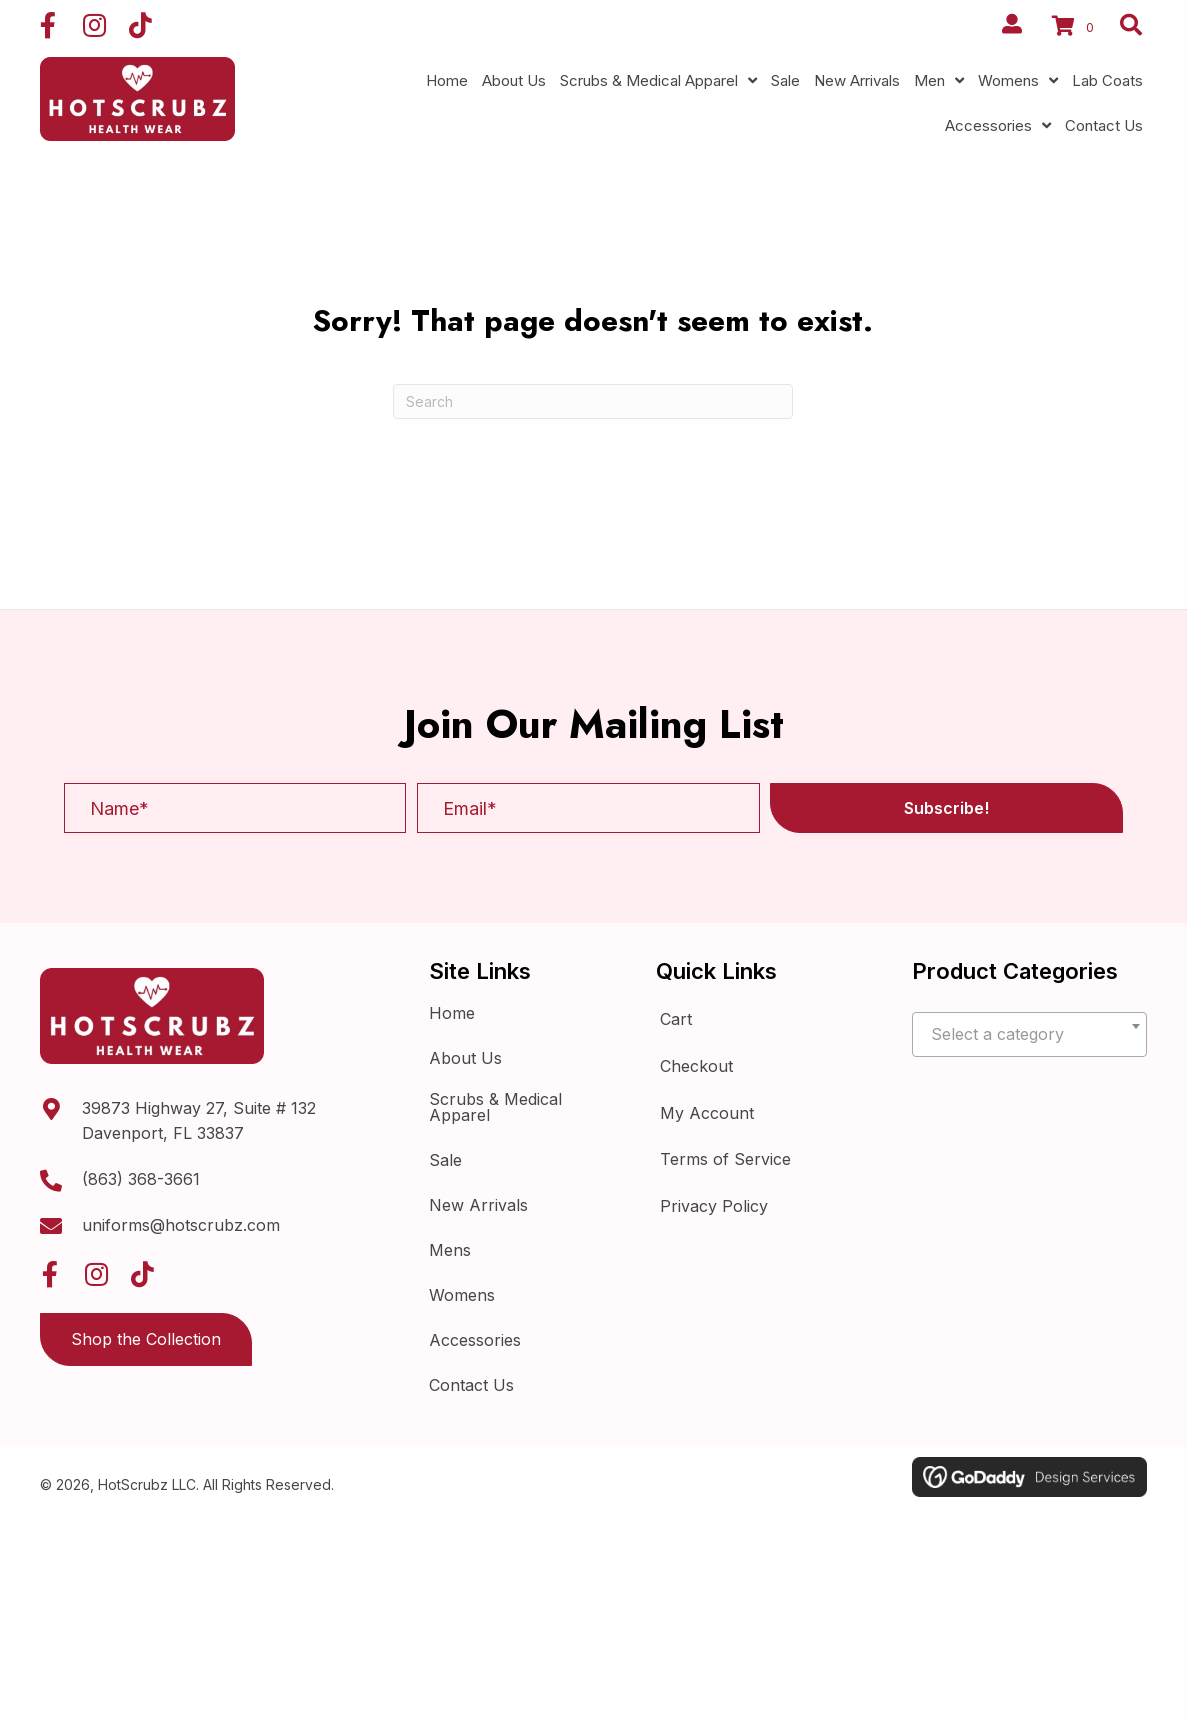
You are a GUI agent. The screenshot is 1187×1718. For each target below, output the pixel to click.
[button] (48, 25)
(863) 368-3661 (141, 1179)
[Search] (593, 401)
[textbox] (1029, 1035)
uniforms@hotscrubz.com (181, 1225)
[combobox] (1029, 1034)
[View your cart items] (1076, 28)
